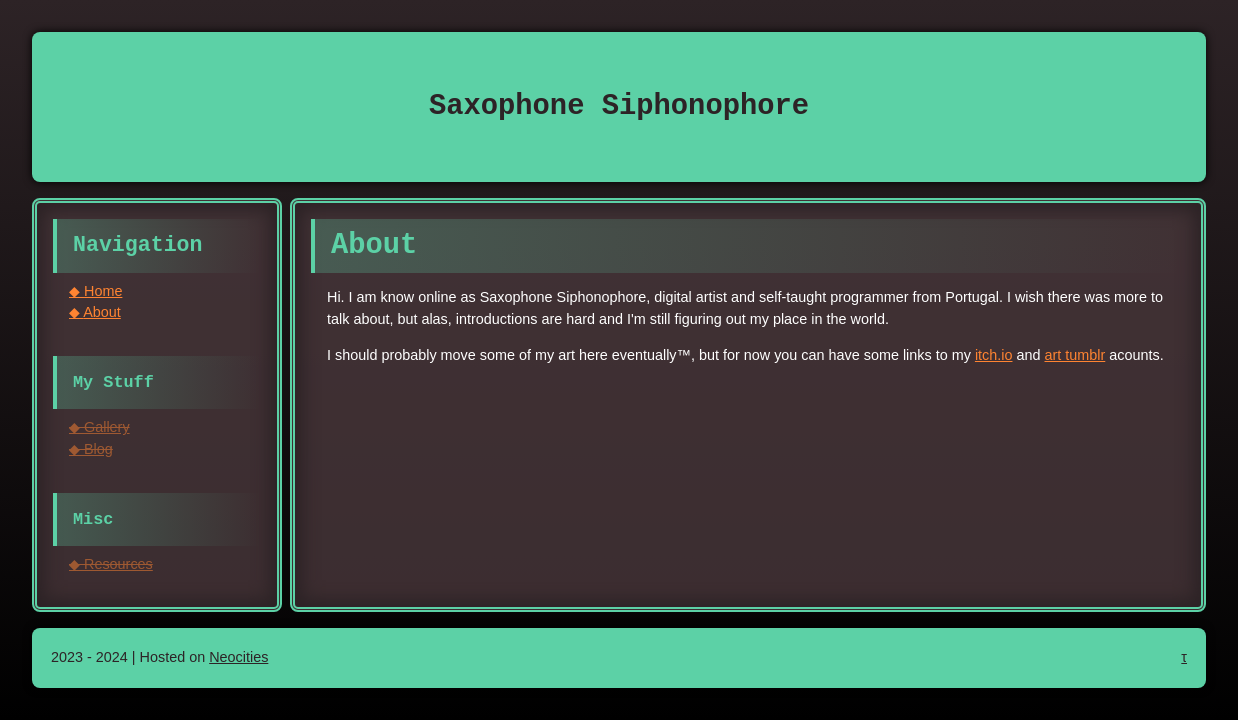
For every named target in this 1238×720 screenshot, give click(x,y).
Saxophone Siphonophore (619, 106)
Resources (118, 564)
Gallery (107, 427)
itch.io (994, 355)
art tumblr (1075, 355)
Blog (98, 449)
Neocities (238, 657)
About (102, 312)
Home (103, 291)
